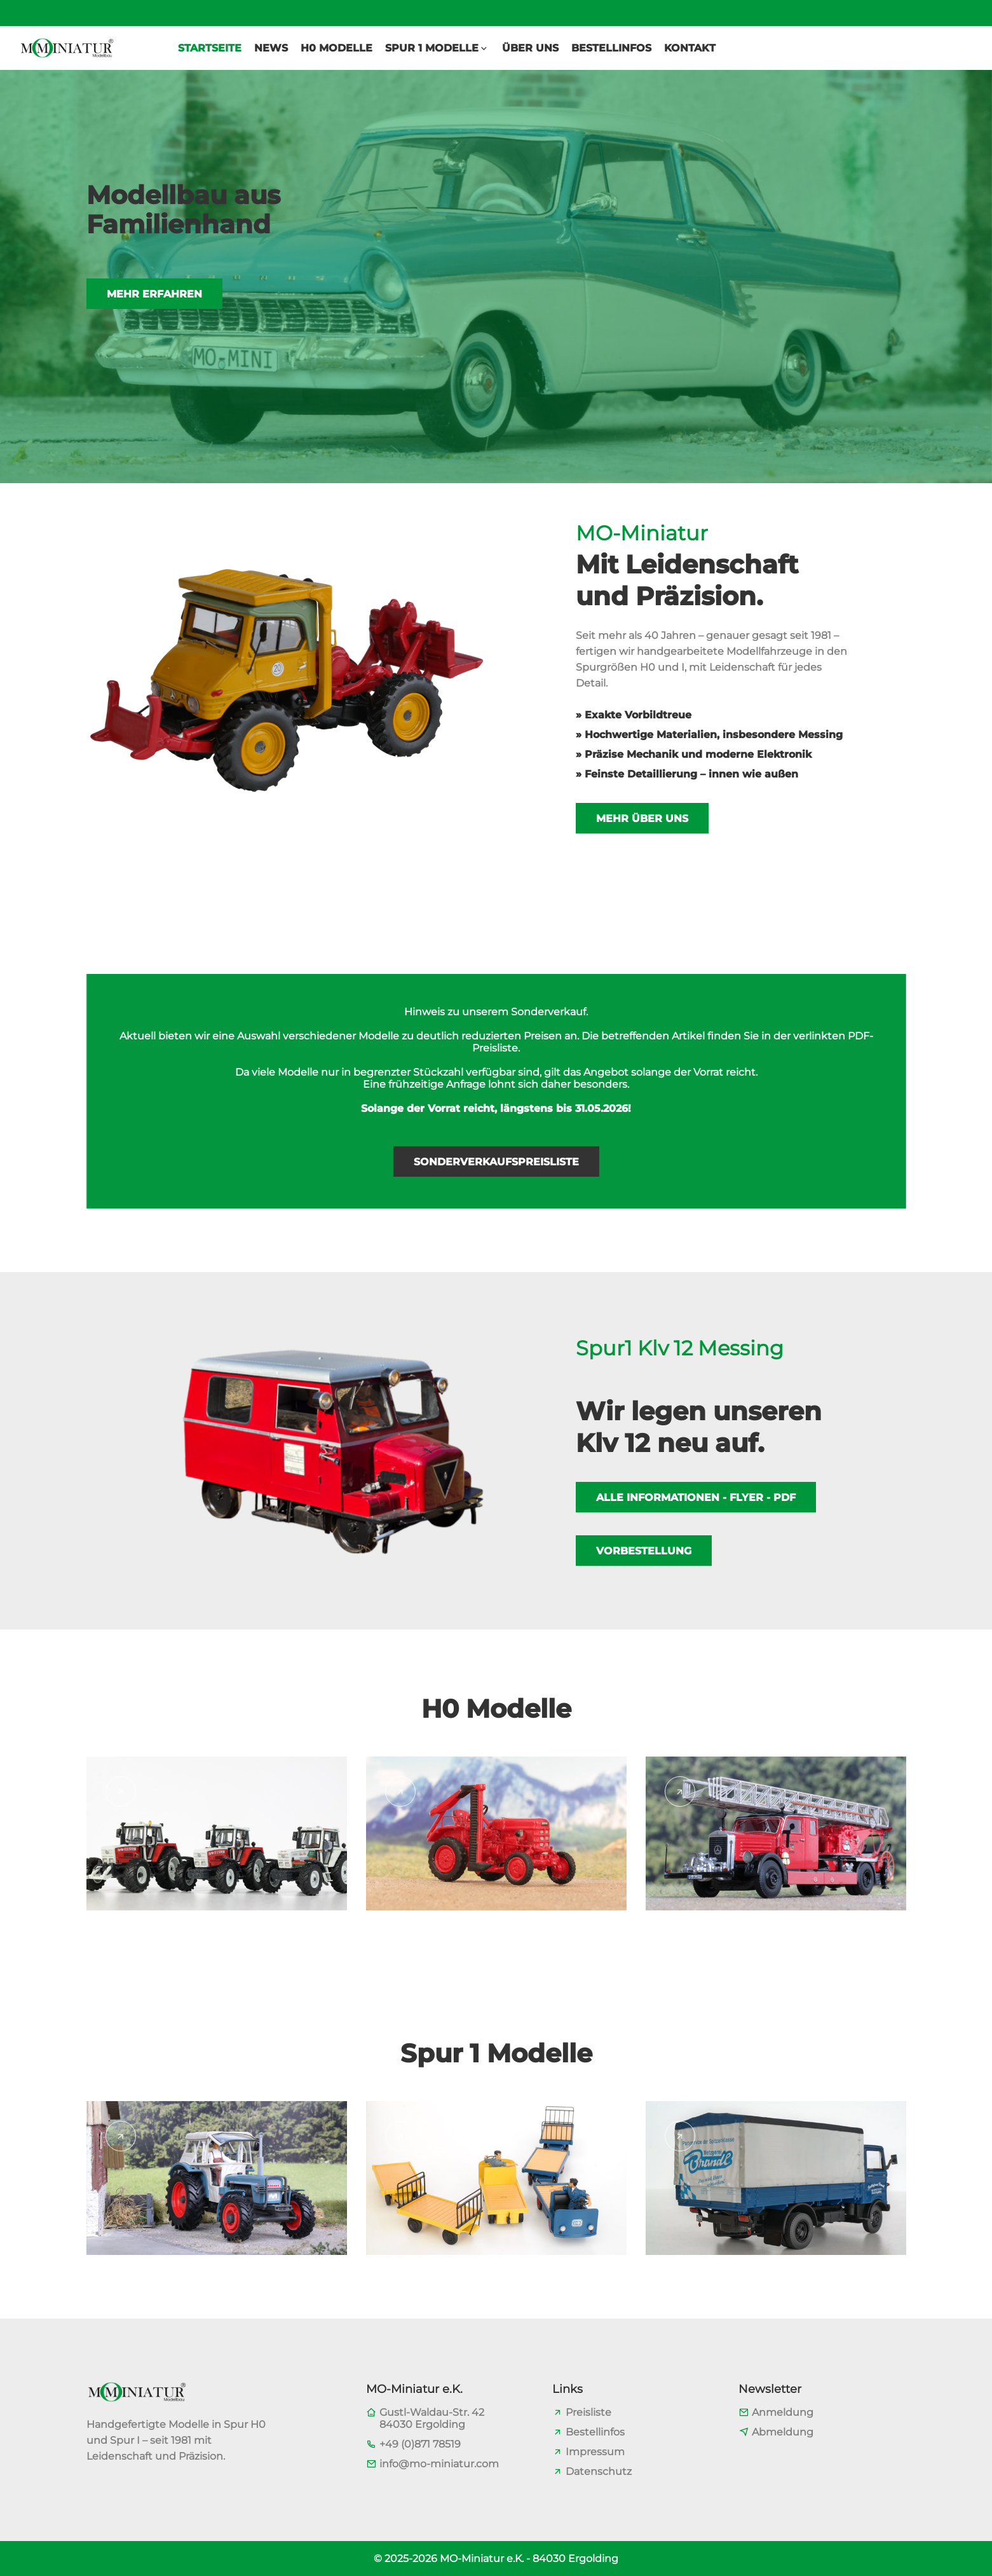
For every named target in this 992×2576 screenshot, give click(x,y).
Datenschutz (599, 2471)
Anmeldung (782, 2412)
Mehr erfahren (154, 320)
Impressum (595, 2452)
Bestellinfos (595, 2432)
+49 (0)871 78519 (420, 2444)
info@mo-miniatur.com (439, 2464)
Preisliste (588, 2412)
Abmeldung (782, 2432)
